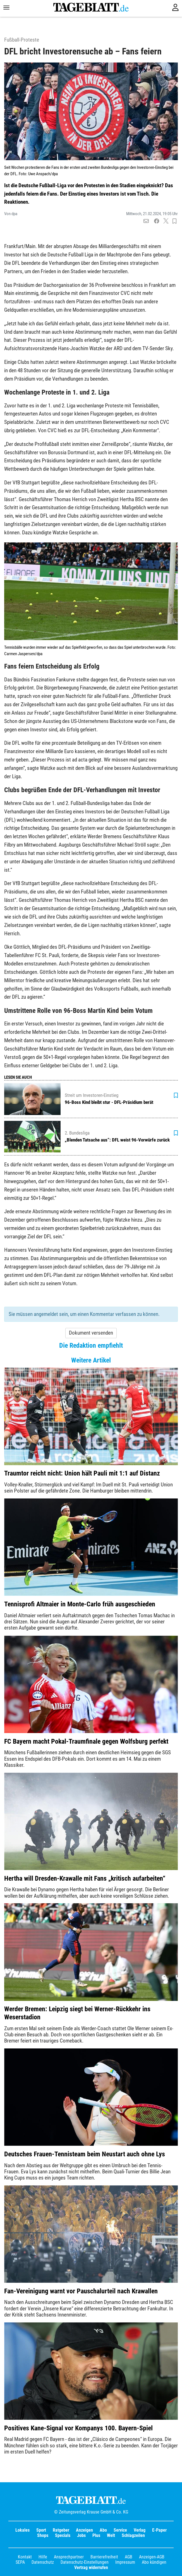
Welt (111, 2535)
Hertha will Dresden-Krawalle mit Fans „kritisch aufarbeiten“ (84, 1878)
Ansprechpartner (69, 2557)
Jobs (81, 2535)
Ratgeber (61, 2530)
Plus (96, 2535)
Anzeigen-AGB (151, 2557)
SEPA (20, 2562)
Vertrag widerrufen (91, 2567)
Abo (103, 2530)
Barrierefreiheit (104, 2557)
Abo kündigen (154, 2562)
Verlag (139, 2530)
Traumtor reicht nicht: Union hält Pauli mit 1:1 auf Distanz (82, 1473)
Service (120, 2530)
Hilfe (43, 2557)
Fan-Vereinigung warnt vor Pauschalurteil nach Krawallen (81, 2291)
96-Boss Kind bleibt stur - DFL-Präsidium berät (109, 1102)
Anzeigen (84, 2530)
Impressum (125, 2562)
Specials (62, 2535)
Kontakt (25, 2557)
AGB (128, 2557)
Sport (41, 2530)
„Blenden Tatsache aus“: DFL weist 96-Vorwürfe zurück (117, 1140)
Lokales (22, 2530)
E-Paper (159, 2530)
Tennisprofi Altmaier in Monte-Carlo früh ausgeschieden (79, 1604)
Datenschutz (43, 2562)
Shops (42, 2535)
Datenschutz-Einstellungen (85, 2562)
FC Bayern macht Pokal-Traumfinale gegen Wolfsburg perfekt (86, 1741)
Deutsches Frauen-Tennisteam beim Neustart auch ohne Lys (84, 2154)
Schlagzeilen (133, 2535)
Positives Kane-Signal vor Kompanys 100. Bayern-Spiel (78, 2428)
